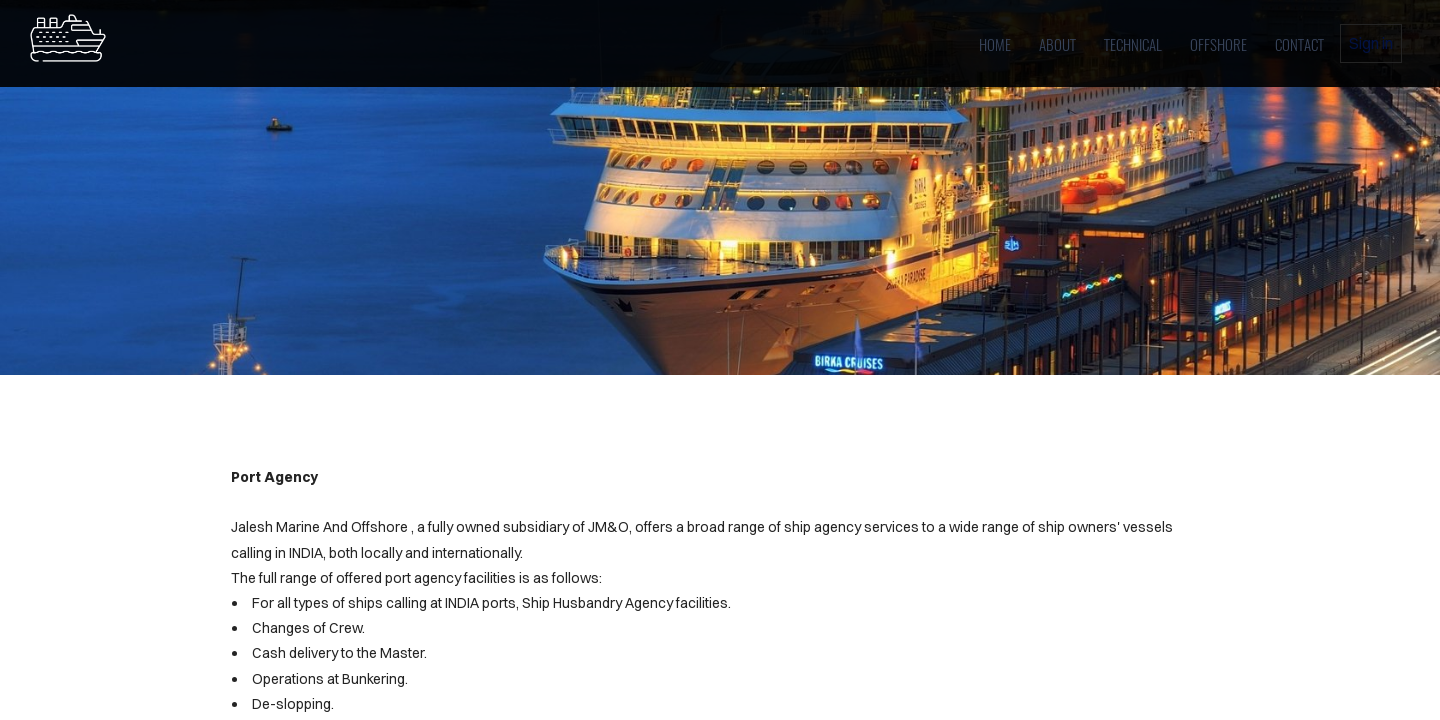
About (1057, 44)
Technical (1133, 44)
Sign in (1371, 43)
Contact (1299, 44)
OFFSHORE (1218, 44)
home (995, 44)
